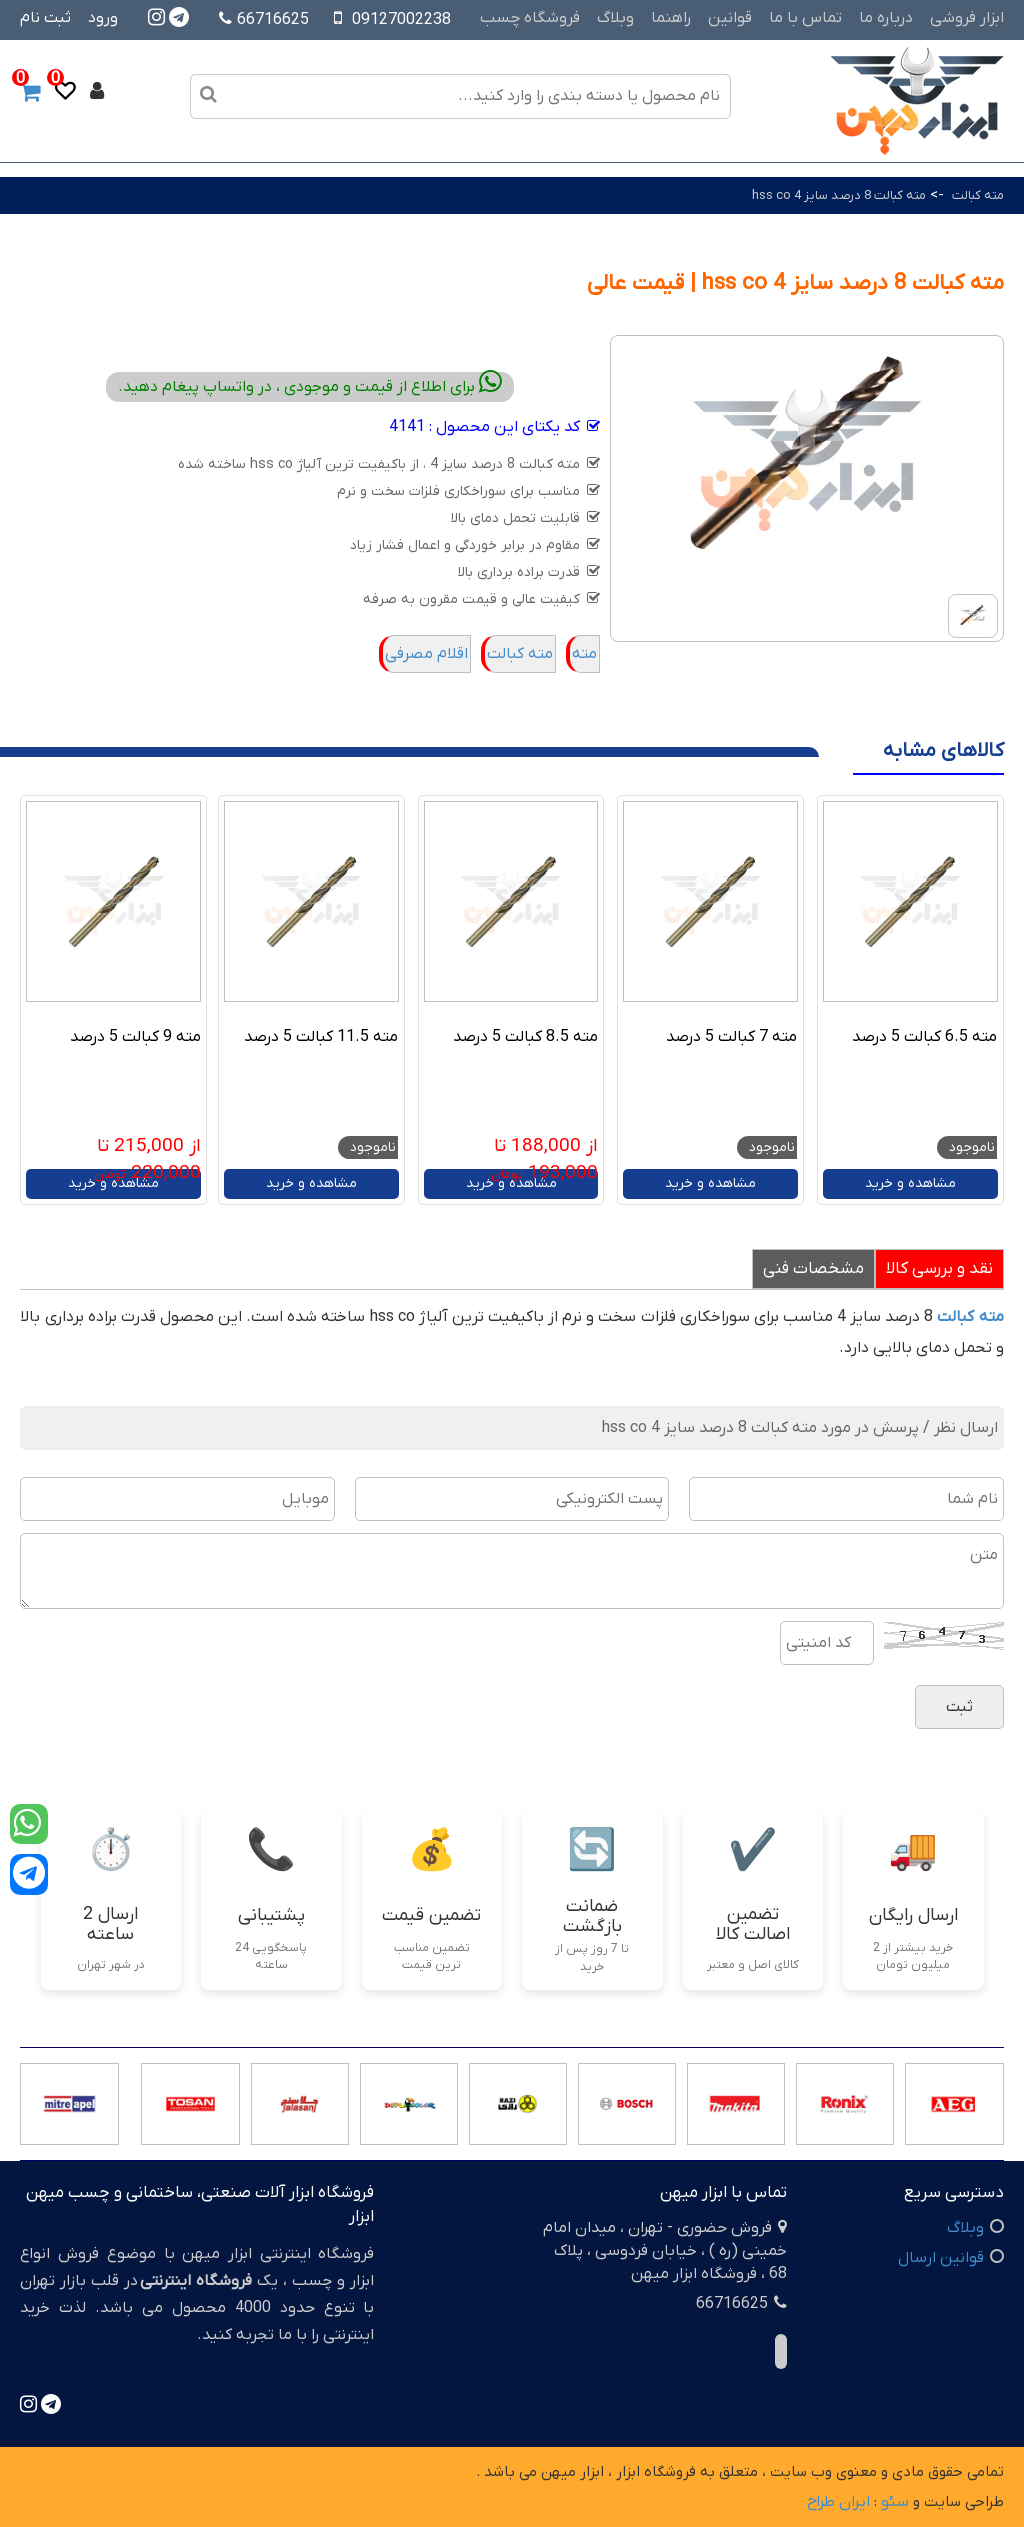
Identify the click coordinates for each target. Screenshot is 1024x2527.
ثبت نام (45, 18)
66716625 (264, 20)
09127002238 (401, 20)
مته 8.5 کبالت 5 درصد (525, 1037)
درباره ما (886, 18)
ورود (103, 18)
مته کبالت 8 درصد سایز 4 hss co (839, 195)
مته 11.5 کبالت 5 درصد (321, 1037)
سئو (895, 2502)
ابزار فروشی (967, 18)
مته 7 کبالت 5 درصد (731, 1037)
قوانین (730, 18)
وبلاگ (615, 18)
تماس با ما (805, 18)
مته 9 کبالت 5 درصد (135, 1037)
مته (584, 654)
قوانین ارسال (941, 2258)
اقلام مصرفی (426, 654)
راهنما (671, 18)
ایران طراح (838, 2502)
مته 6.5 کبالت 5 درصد (924, 1037)
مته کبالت (976, 195)
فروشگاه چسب (530, 18)
